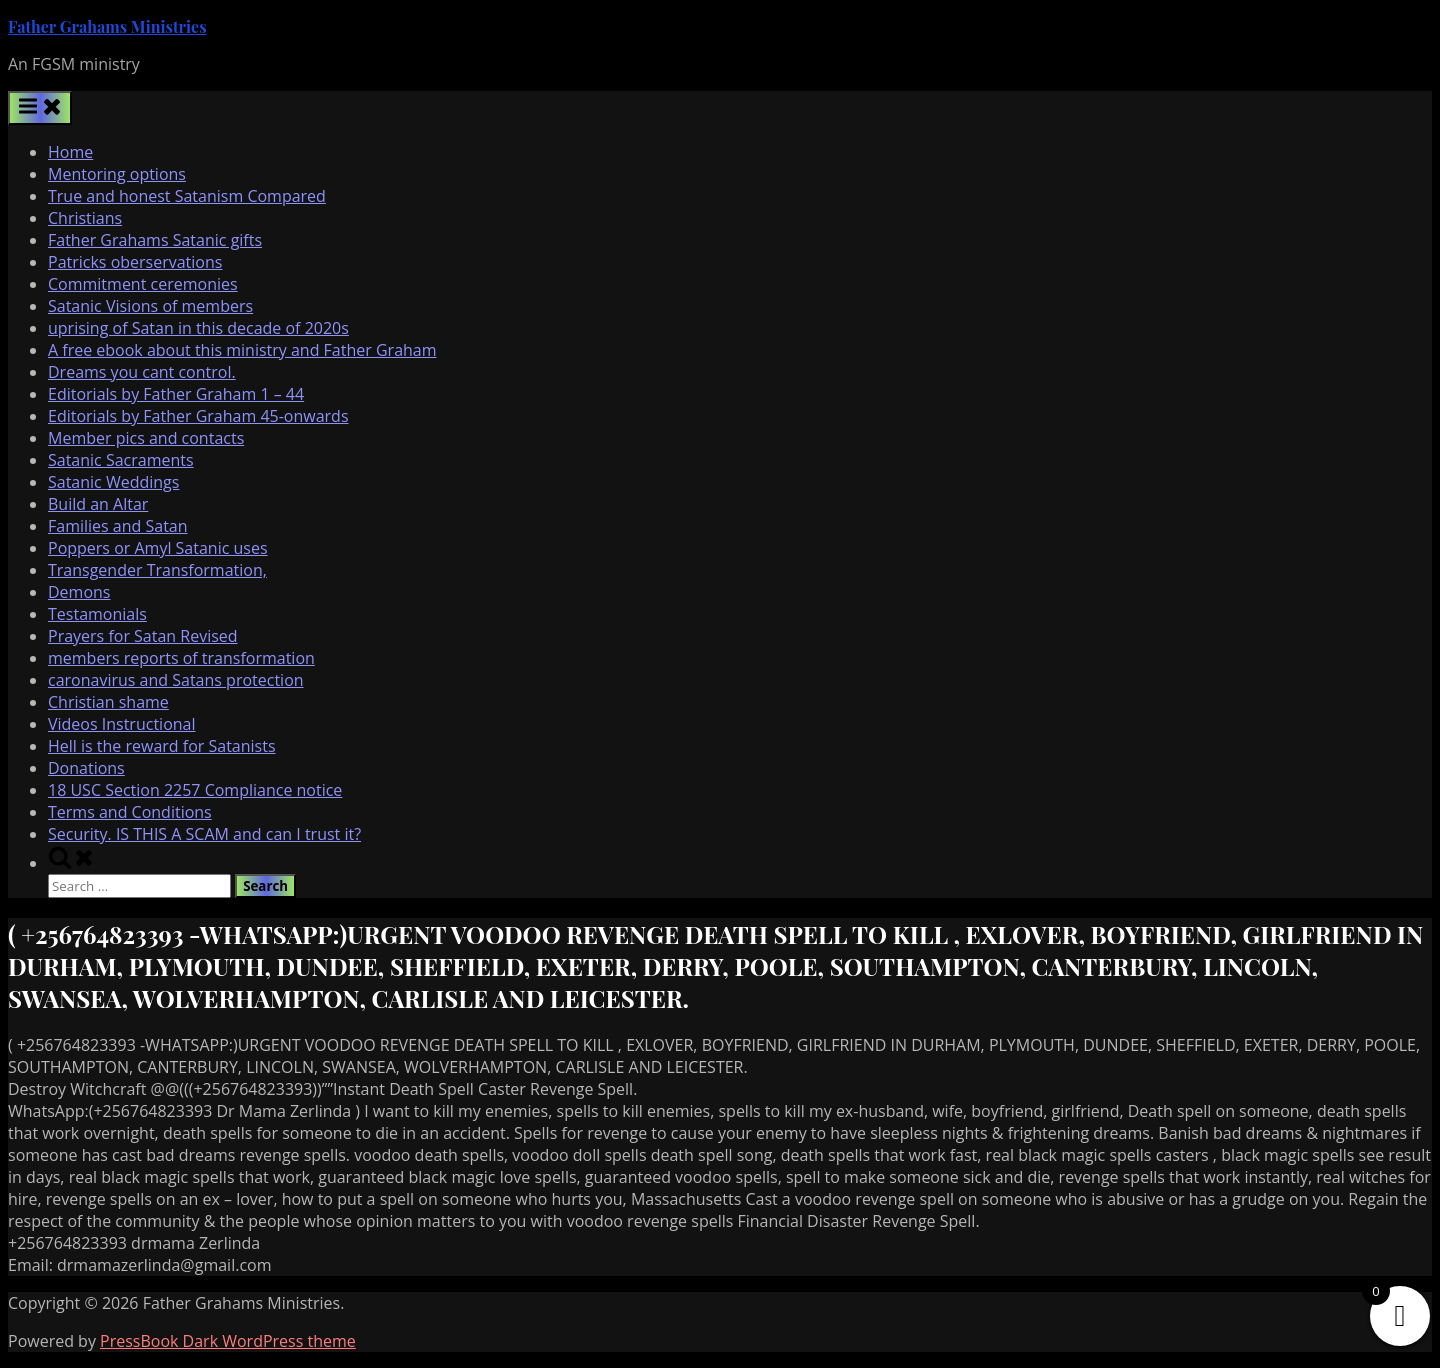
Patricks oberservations (135, 262)
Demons (79, 592)
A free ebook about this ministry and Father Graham (242, 350)
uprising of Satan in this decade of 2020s (198, 328)
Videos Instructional (122, 724)
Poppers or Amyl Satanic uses (158, 548)
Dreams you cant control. (142, 372)
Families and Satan (118, 526)
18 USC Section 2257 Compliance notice (195, 790)
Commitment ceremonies (143, 284)
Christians (85, 218)
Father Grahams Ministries (107, 26)
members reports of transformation (181, 658)
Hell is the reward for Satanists (162, 746)
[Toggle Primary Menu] (40, 108)
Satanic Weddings (113, 482)
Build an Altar (98, 504)
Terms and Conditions (130, 812)
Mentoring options (117, 174)
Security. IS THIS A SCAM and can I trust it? (204, 834)
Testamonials (97, 614)
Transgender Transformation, (157, 570)
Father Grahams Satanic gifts (155, 240)
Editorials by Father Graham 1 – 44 (176, 394)
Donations (86, 768)
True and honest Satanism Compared (187, 196)
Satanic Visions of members (150, 306)
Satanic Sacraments (121, 460)
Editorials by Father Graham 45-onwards (198, 416)
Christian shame (108, 702)
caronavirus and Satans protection (176, 680)
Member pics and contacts (146, 438)
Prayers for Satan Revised (143, 636)
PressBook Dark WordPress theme (228, 1341)
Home (70, 152)
